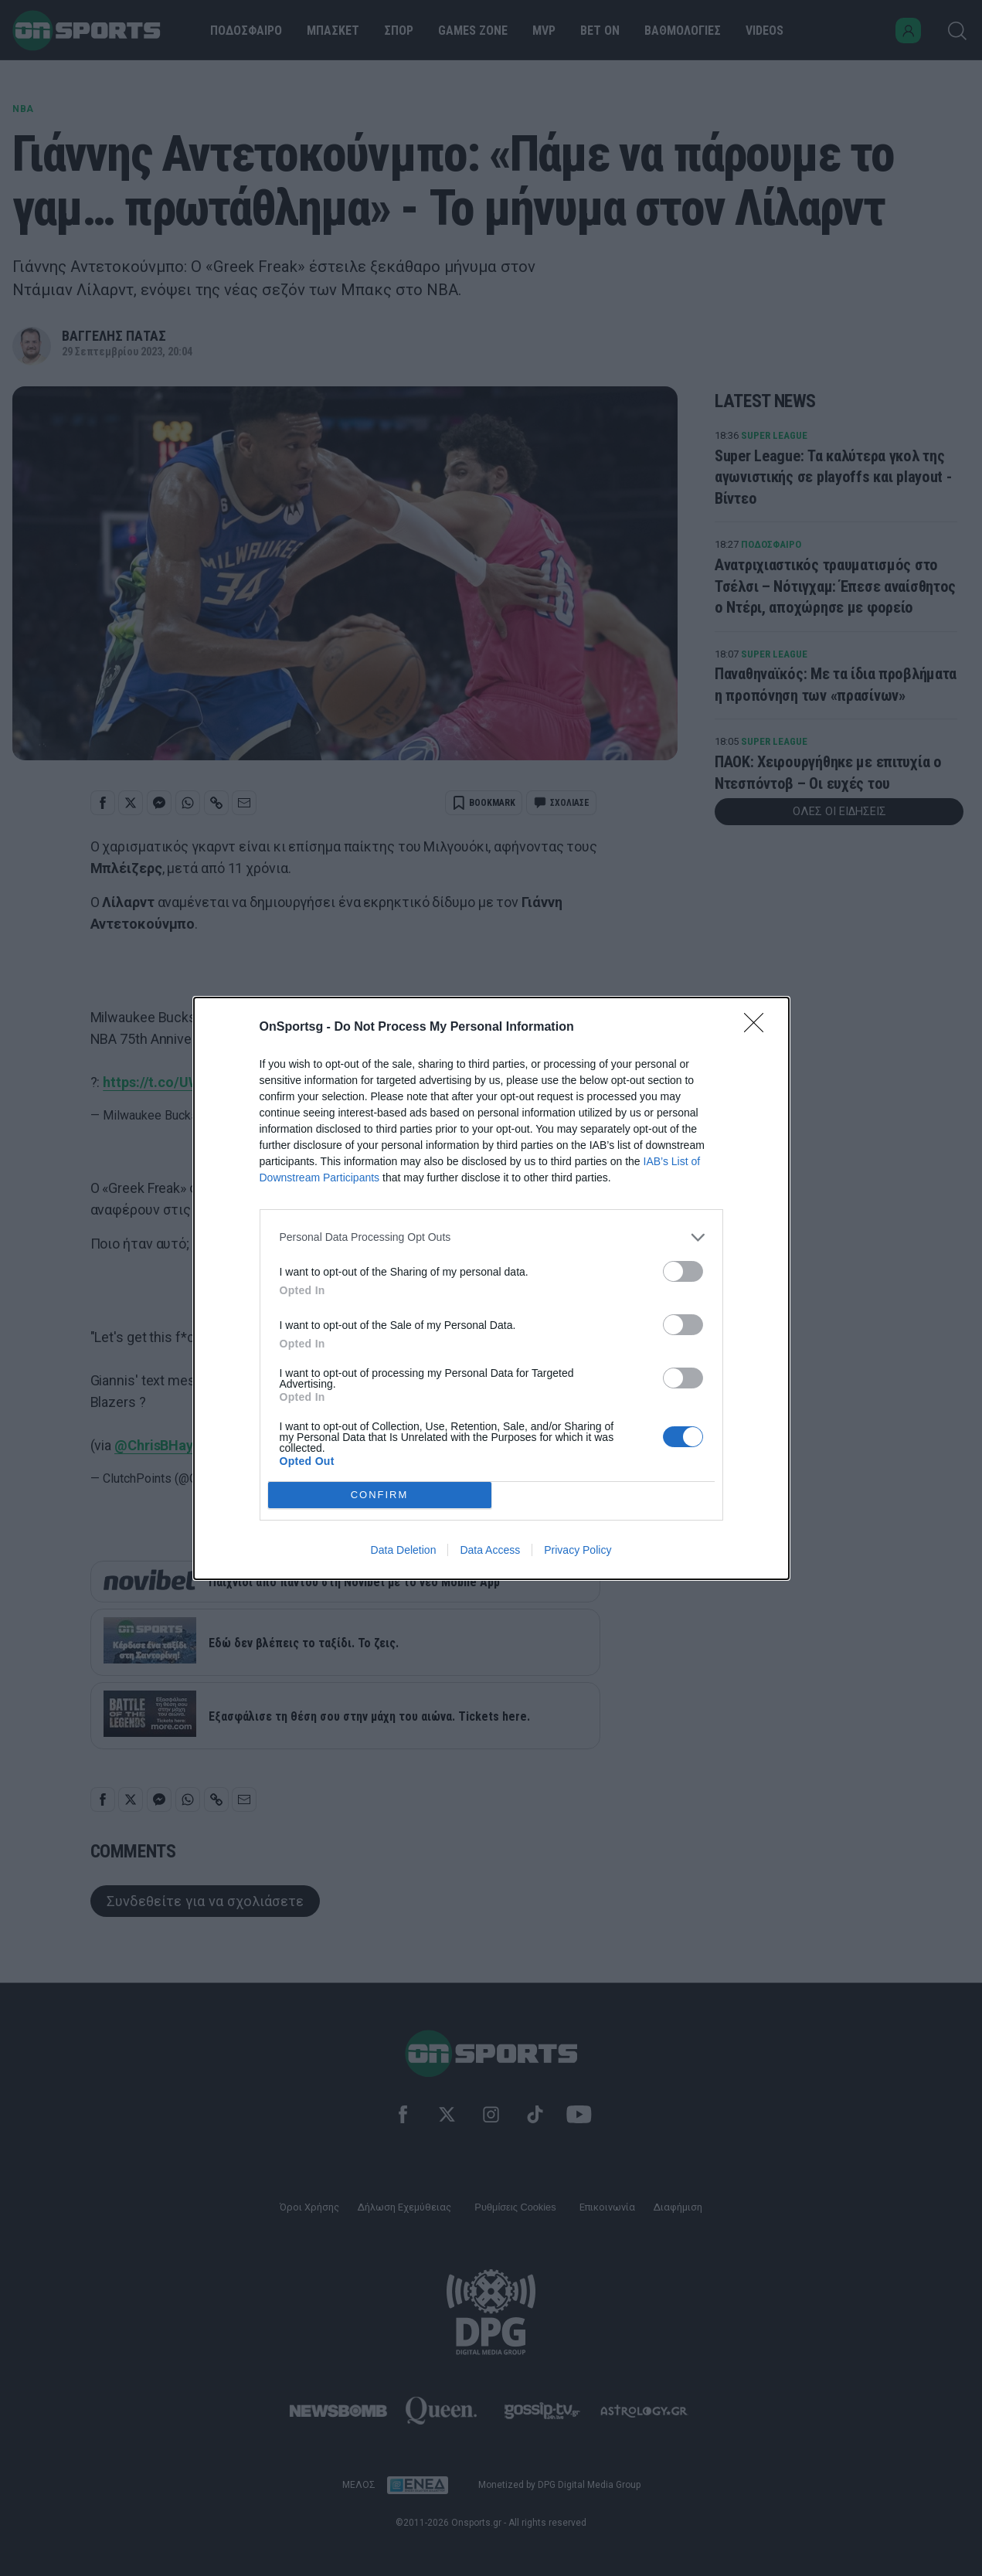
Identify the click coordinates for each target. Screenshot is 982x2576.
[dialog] (491, 1288)
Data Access (490, 1550)
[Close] (758, 1027)
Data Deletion (404, 1550)
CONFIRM (380, 1494)
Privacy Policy (577, 1550)
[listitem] (491, 1237)
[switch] (683, 1271)
